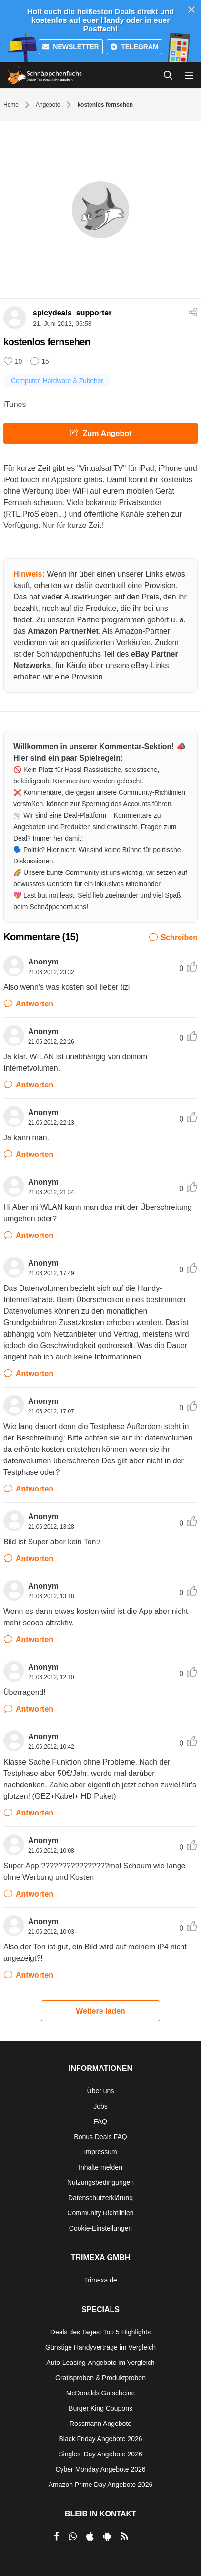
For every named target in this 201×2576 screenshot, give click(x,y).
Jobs (100, 2106)
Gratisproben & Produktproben (100, 2378)
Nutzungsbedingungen (100, 2182)
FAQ (100, 2121)
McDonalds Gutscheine (100, 2393)
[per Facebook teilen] (56, 2536)
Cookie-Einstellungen (100, 2228)
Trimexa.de (100, 2280)
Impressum (100, 2152)
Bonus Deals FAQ (100, 2136)
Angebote (48, 104)
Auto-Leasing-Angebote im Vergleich (100, 2362)
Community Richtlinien (100, 2213)
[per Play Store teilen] (107, 2536)
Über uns (100, 2091)
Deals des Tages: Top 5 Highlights (100, 2332)
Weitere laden (100, 2011)
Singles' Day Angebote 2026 (100, 2454)
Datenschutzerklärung (100, 2197)
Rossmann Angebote (100, 2423)
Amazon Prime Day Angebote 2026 (101, 2484)
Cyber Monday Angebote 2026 (100, 2469)
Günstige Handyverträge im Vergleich (100, 2347)
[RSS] (124, 2536)
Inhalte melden (100, 2167)
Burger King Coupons (100, 2408)
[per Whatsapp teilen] (73, 2536)
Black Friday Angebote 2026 (100, 2439)
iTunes (14, 404)
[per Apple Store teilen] (90, 2536)
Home (11, 104)
